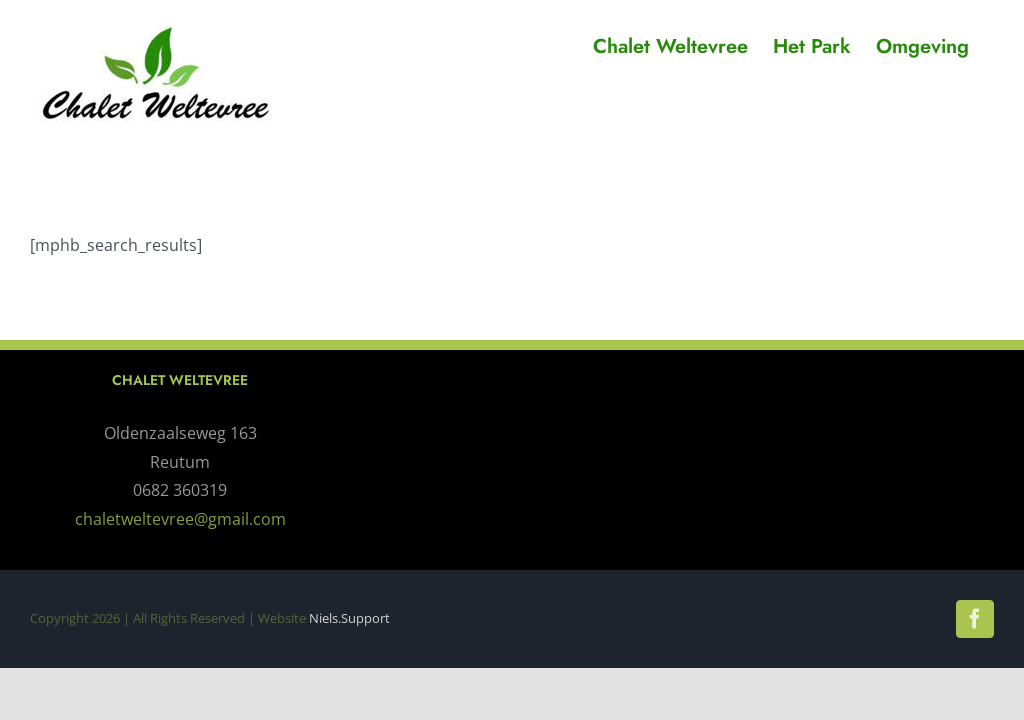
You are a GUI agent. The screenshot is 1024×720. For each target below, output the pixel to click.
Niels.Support (349, 618)
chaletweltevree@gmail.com (180, 519)
